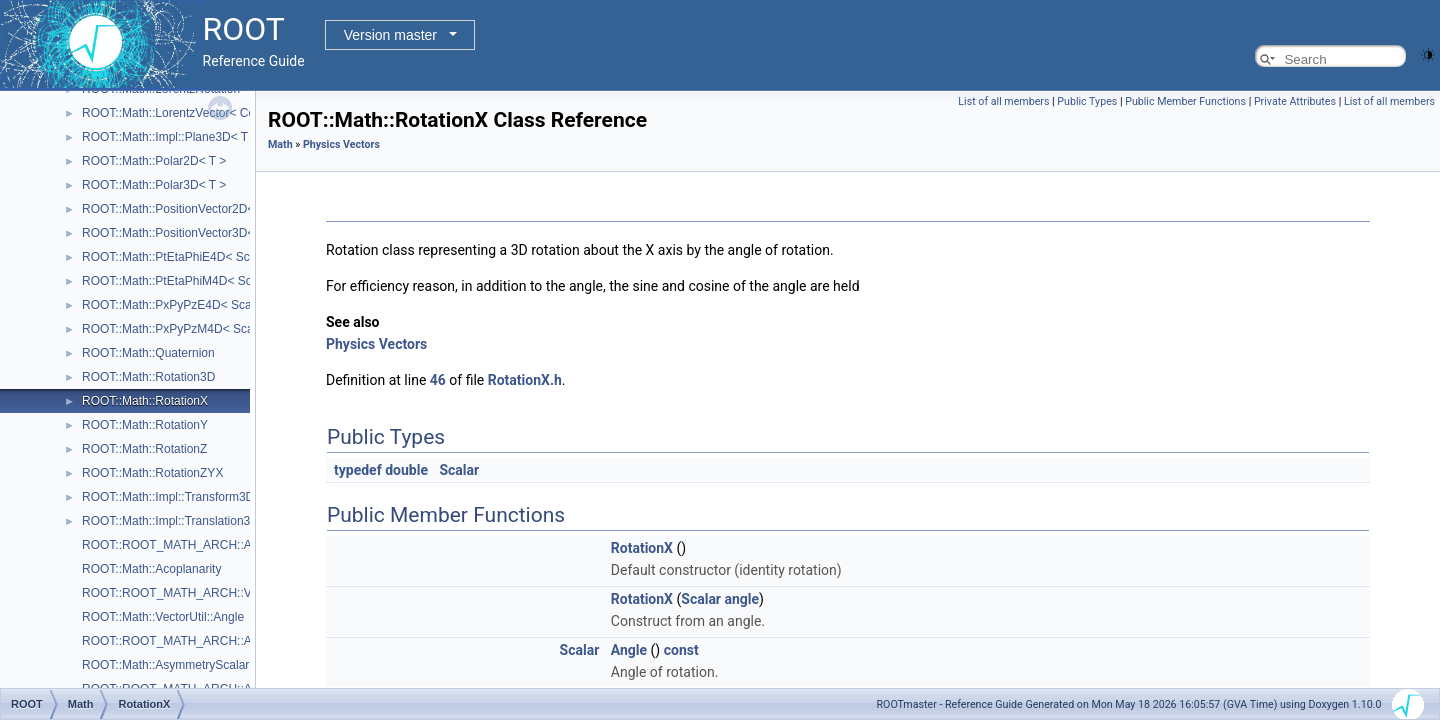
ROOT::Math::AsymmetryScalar (165, 665)
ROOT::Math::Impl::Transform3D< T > (182, 497)
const (681, 650)
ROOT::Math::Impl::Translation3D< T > (184, 521)
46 (438, 380)
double (406, 470)
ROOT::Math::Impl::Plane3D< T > (170, 137)
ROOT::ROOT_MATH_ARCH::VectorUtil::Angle (207, 593)
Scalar (459, 470)
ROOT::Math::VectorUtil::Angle (163, 617)
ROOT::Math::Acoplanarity (151, 569)
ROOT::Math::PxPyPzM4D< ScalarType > (192, 329)
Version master (390, 35)
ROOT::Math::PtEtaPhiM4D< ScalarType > (195, 281)
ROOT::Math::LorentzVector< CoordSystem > (202, 113)
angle (741, 599)
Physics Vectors (341, 144)
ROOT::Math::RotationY (145, 425)
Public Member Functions (1185, 101)
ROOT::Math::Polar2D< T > (154, 161)
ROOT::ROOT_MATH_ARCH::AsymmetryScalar (210, 641)
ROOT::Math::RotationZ (144, 449)
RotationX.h (525, 380)
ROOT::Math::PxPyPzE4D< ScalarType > (191, 305)
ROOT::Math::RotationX (145, 401)
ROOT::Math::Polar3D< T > (154, 185)
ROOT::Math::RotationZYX (152, 473)
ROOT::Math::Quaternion (148, 353)
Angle (629, 650)
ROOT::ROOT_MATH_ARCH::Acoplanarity (196, 545)
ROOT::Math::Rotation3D (148, 377)
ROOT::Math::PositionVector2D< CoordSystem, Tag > (224, 209)
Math (280, 144)
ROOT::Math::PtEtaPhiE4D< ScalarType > (194, 257)
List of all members (1003, 101)
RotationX (642, 548)
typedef (358, 470)
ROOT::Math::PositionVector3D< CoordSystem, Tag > (224, 233)
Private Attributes (1295, 101)
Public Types (1087, 101)
